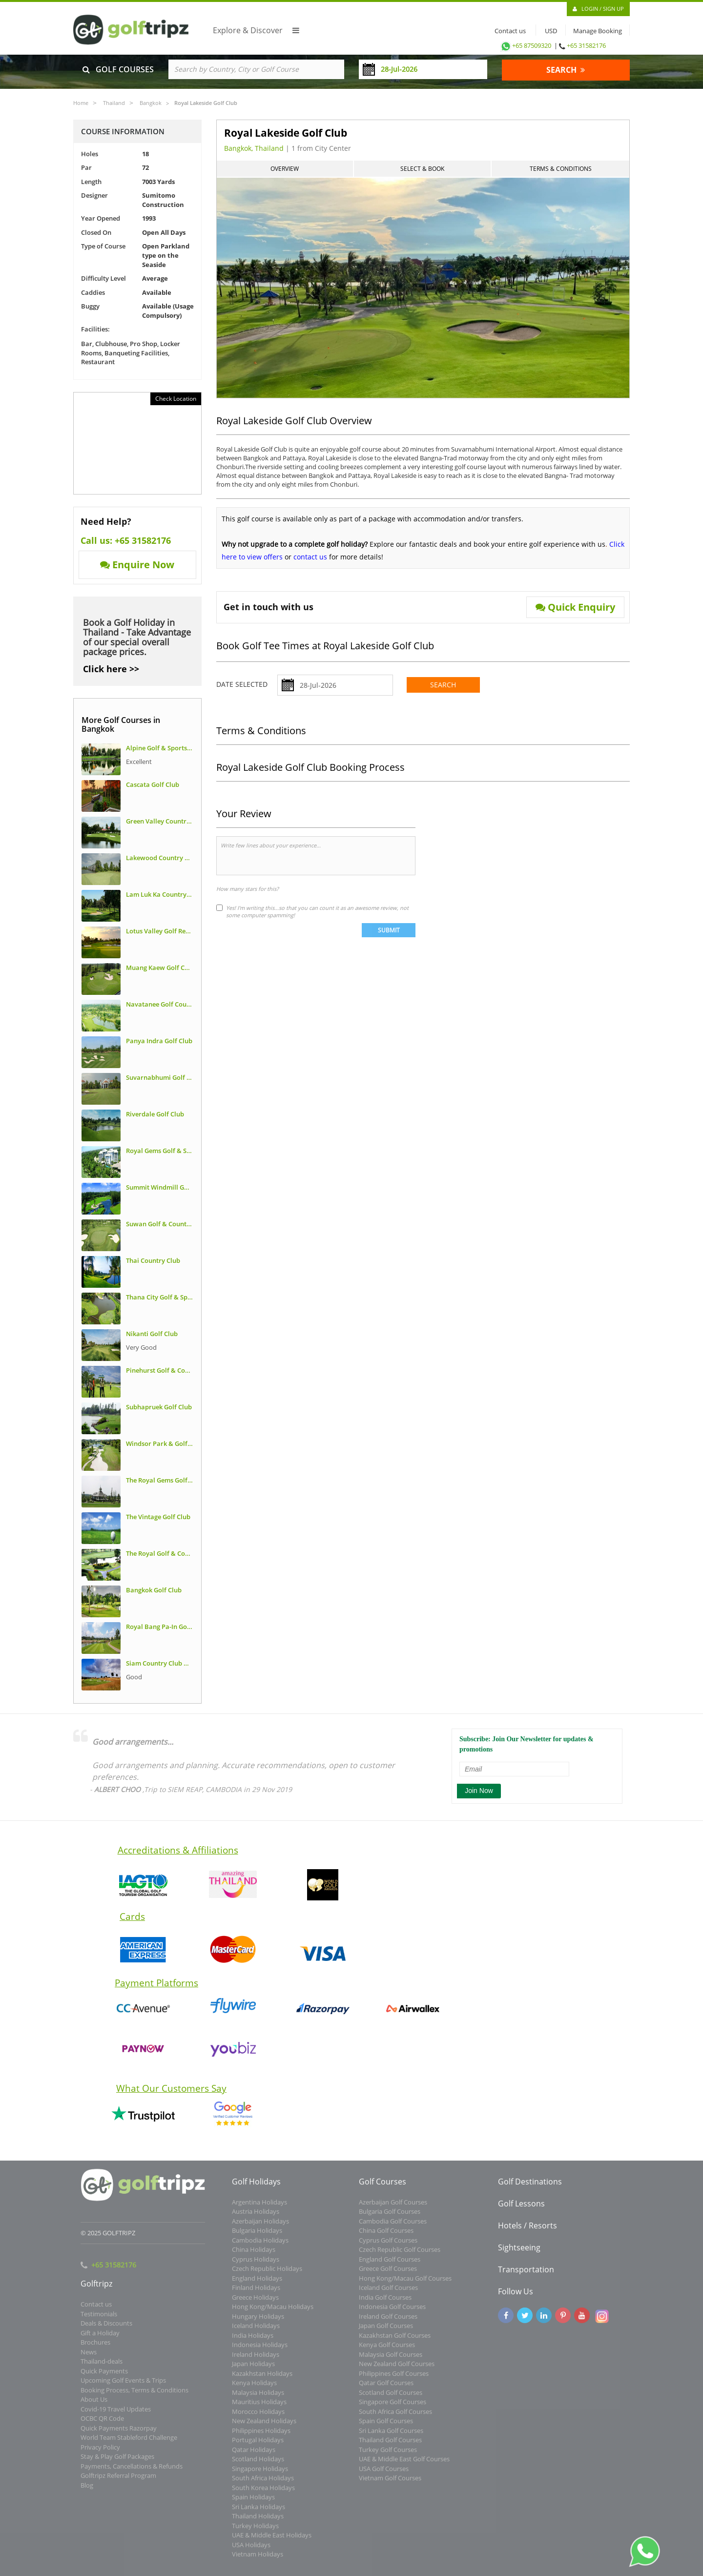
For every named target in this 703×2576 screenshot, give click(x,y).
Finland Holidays (256, 2293)
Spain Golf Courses (386, 2427)
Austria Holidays (255, 2217)
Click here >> (111, 668)
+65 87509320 (525, 45)
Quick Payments (104, 2376)
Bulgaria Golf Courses (389, 2217)
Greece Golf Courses (388, 2274)
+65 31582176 (586, 45)
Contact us (508, 30)
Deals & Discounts (106, 2329)
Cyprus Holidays (255, 2265)
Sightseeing (519, 2253)
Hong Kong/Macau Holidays (272, 2312)
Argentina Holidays (259, 2208)
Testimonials (99, 2319)
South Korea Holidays (263, 2493)
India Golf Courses (385, 2303)
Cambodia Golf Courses (393, 2227)
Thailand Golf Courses (390, 2446)
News (89, 2357)
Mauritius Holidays (259, 2408)
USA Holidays (251, 2550)
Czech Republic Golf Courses (399, 2255)
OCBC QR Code (102, 2424)
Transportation (526, 2275)
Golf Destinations (530, 2187)
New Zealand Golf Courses (396, 2370)
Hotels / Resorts (527, 2231)
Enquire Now (137, 564)
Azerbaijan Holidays (260, 2227)
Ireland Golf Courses (388, 2322)
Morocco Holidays (258, 2417)
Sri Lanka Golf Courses (391, 2436)
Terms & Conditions (561, 169)
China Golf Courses (386, 2236)
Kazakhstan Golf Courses (395, 2341)
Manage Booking (597, 30)
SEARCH (565, 69)
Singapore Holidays (260, 2474)
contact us (310, 556)
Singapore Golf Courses (392, 2408)
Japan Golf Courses (386, 2332)
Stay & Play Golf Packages (117, 2462)
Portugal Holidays (258, 2446)
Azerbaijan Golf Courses (393, 2208)
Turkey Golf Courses (388, 2455)
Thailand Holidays (258, 2522)
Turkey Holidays (255, 2531)
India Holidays (252, 2341)
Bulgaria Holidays (257, 2236)
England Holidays (257, 2284)
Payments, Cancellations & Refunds (132, 2472)
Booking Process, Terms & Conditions (134, 2395)
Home (80, 102)
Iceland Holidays (256, 2332)
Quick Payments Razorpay (119, 2434)
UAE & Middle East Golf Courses (404, 2465)
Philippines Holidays (261, 2436)
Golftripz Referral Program (118, 2481)
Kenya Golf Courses (387, 2351)
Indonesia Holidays (260, 2351)
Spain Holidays (253, 2503)
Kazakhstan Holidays (262, 2379)
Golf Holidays (256, 2187)
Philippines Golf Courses (394, 2379)
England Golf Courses (389, 2265)
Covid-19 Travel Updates (116, 2415)
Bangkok (151, 102)
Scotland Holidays (258, 2465)
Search (443, 684)
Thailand (114, 102)
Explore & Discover (256, 30)
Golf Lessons (521, 2209)
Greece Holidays (255, 2303)
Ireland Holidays (255, 2360)
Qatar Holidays (253, 2455)
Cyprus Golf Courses (388, 2246)
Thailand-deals (102, 2367)
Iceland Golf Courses (388, 2293)
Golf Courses (382, 2187)
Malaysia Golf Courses (390, 2360)
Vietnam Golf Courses (390, 2484)
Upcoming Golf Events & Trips (123, 2386)
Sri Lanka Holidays (258, 2512)
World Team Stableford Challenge (129, 2443)
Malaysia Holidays (258, 2398)
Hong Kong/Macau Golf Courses (405, 2284)
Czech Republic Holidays (267, 2274)
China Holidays (253, 2255)
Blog (87, 2491)
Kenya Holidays (254, 2389)
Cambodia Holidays (260, 2246)
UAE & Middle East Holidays (271, 2541)
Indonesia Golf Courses (392, 2312)
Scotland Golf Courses (390, 2398)
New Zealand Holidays (264, 2427)
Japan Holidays (253, 2370)
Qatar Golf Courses (386, 2389)
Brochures (95, 2348)
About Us (94, 2405)
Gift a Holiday (100, 2338)
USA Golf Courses (384, 2474)
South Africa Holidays (263, 2484)
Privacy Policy (100, 2453)
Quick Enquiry (575, 607)
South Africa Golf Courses (395, 2417)
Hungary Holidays (258, 2322)
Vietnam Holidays (257, 2560)
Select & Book (422, 169)
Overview (284, 169)
